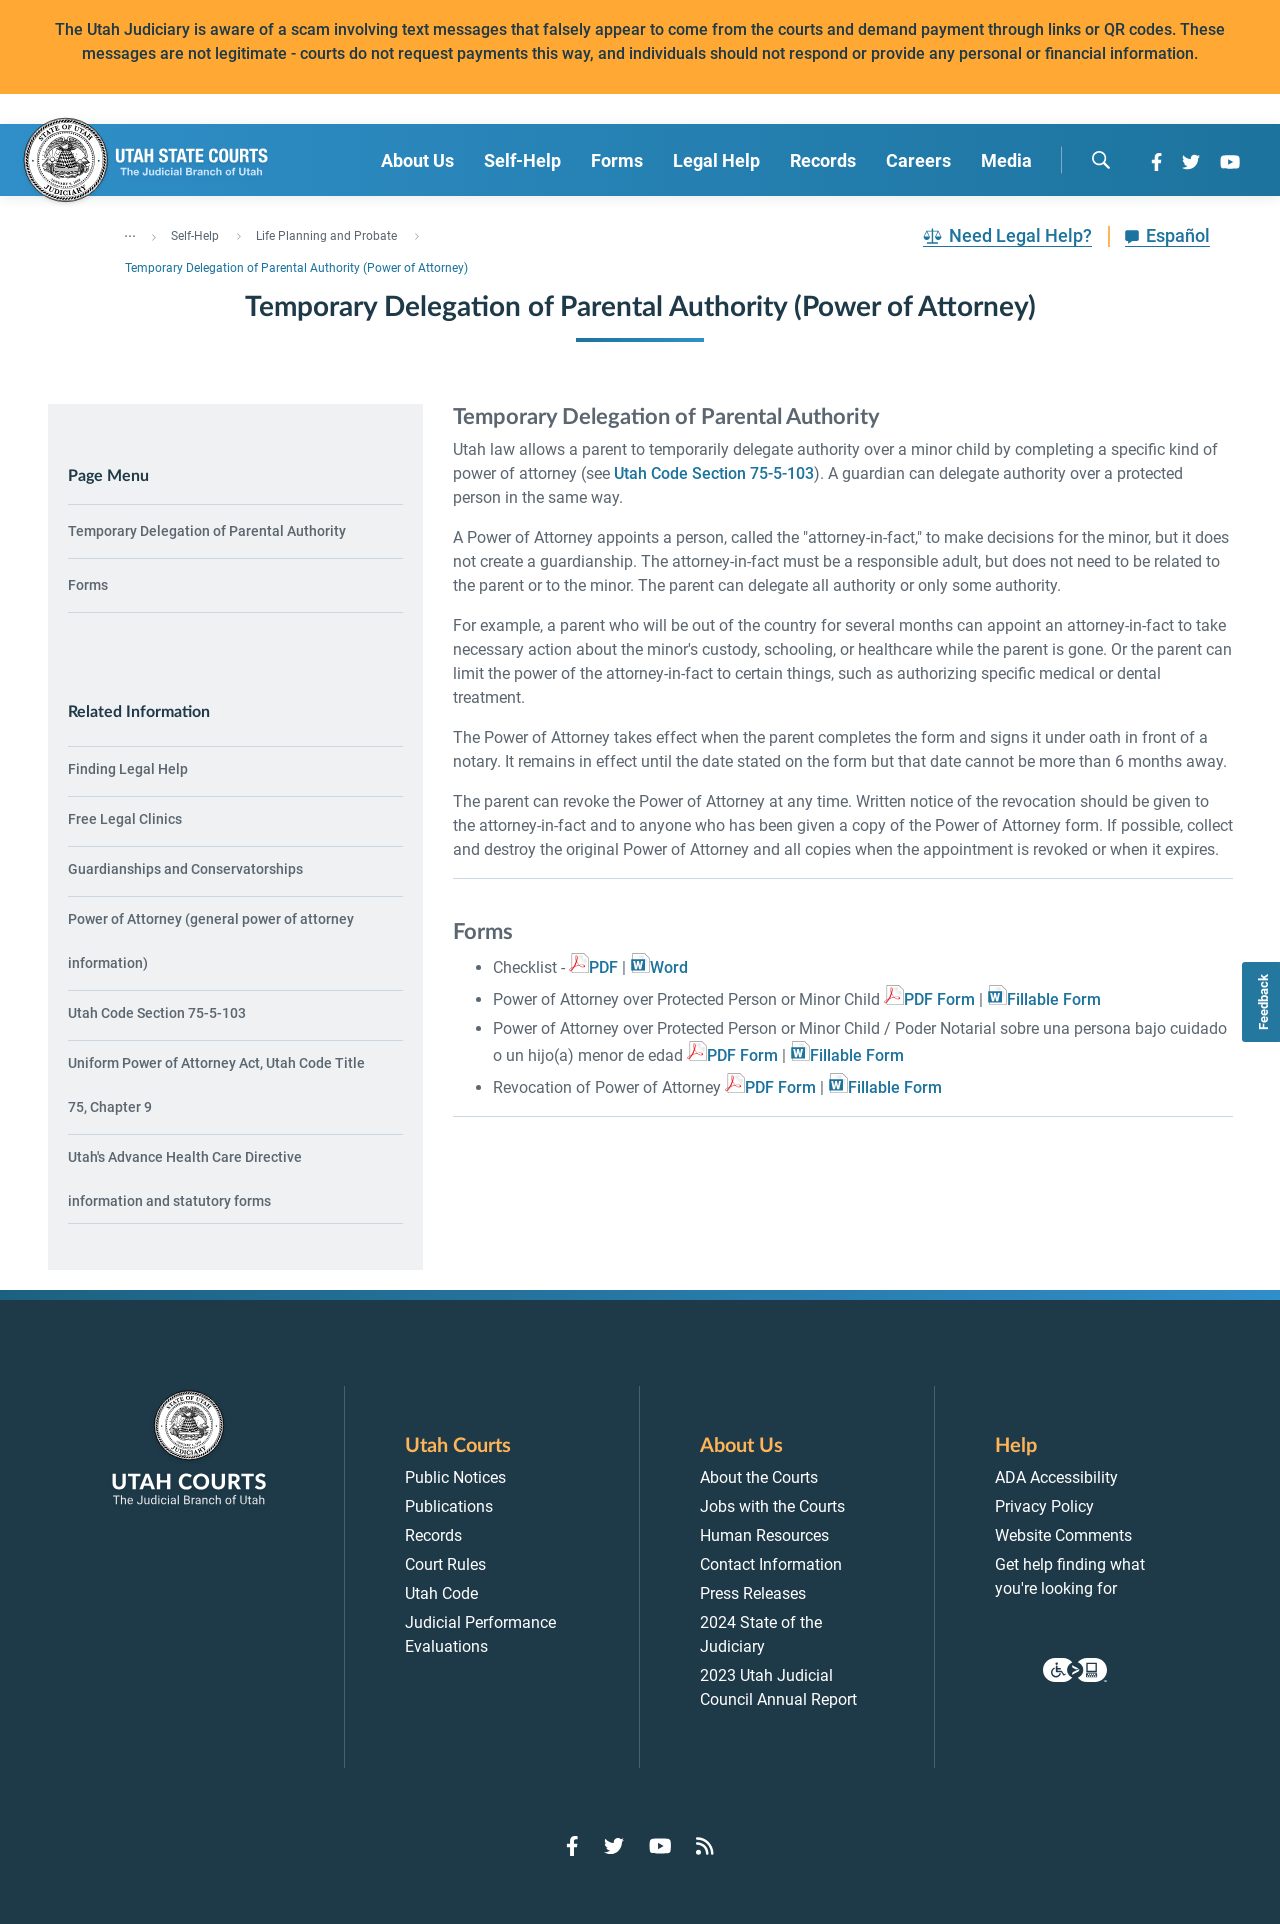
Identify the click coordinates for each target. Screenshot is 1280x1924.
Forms (88, 585)
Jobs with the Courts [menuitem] (772, 1506)
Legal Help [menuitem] (716, 160)
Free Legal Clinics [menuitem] (125, 819)
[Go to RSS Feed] (705, 1846)
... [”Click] (130, 232)
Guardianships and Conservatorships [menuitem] (185, 869)
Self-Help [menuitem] (522, 160)
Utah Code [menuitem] (441, 1593)
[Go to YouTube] (1230, 162)
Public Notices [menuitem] (455, 1477)
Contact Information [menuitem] (771, 1564)
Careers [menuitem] (918, 160)
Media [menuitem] (1006, 160)
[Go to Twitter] (1191, 162)
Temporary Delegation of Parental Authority (207, 531)
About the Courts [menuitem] (759, 1477)
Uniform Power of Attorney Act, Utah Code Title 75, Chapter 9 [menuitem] (216, 1085)
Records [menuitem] (823, 160)
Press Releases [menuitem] (753, 1593)
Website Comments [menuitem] (1063, 1535)
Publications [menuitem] (449, 1506)
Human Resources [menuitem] (764, 1535)
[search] (1101, 160)
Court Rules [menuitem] (445, 1564)
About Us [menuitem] (417, 160)
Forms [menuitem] (617, 160)
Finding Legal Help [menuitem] (128, 769)
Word (669, 967)
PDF (603, 967)
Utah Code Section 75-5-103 (714, 473)
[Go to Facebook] (1156, 162)
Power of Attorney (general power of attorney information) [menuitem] (211, 941)
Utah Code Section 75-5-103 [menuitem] (157, 1013)
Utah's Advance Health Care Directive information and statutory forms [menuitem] (185, 1179)
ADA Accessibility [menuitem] (1056, 1477)
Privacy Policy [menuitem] (1044, 1506)
